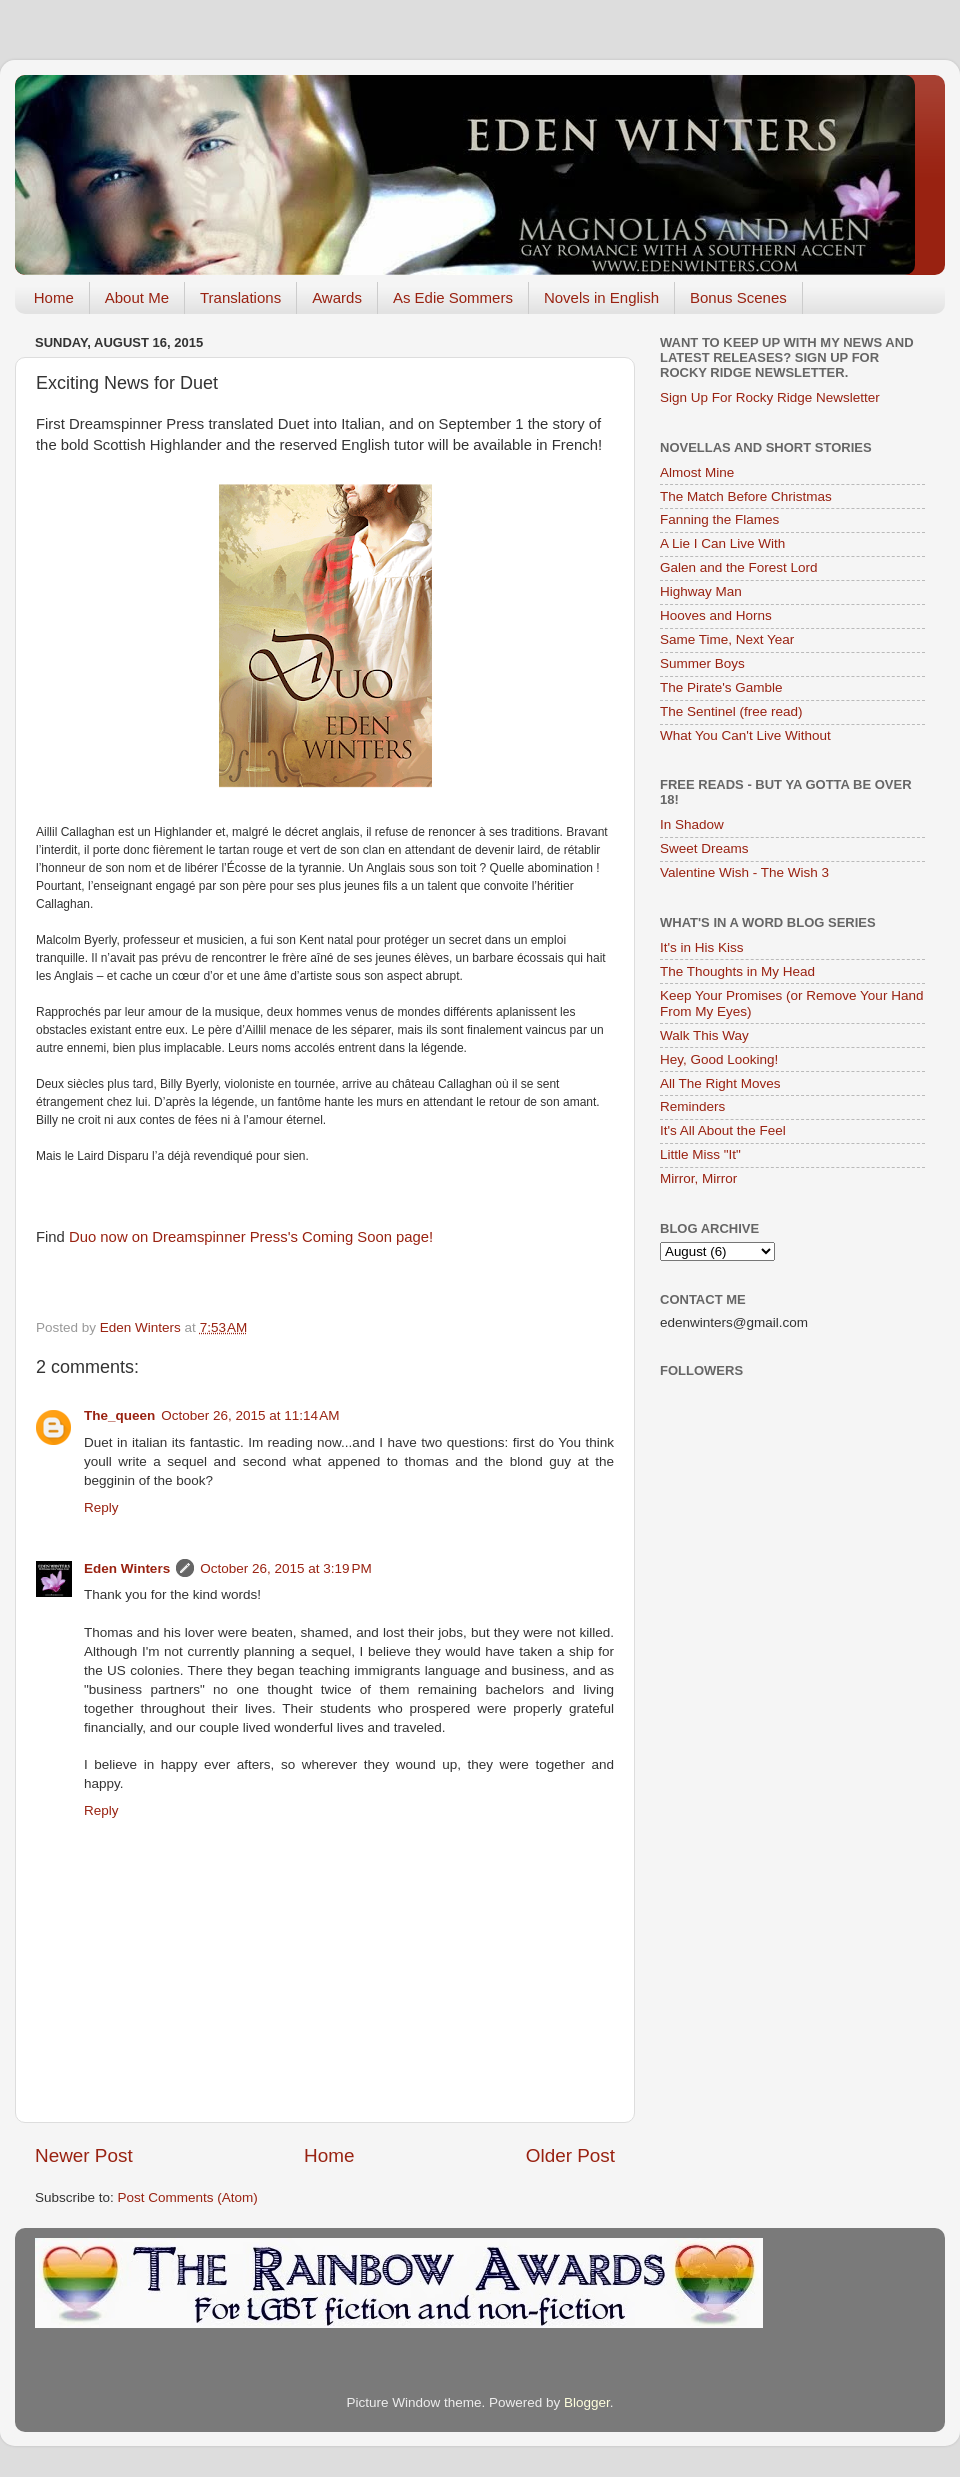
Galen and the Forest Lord (739, 567)
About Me (137, 297)
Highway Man (701, 591)
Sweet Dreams (704, 848)
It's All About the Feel (723, 1130)
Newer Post (84, 2155)
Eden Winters (127, 1568)
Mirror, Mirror (698, 1178)
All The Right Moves (720, 1083)
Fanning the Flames (719, 519)
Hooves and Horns (716, 615)
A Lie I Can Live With (722, 543)
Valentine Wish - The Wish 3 (744, 872)
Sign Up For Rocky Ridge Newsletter (770, 397)
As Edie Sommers (453, 297)
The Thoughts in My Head (737, 971)
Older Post (570, 2155)
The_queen (119, 1415)
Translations (240, 297)
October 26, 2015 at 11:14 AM (250, 1415)
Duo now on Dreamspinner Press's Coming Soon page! (249, 1237)
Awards (337, 297)
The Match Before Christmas (746, 496)
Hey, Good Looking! (719, 1059)
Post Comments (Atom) (188, 2197)
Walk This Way (704, 1035)
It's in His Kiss (702, 947)
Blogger (587, 2402)
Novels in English (601, 297)
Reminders (692, 1106)
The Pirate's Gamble (721, 687)
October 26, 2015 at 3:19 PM (285, 1568)
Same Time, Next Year (727, 639)
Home (54, 297)
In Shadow (692, 824)
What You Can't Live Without (745, 735)
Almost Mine (697, 472)
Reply (101, 1507)
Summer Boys (702, 663)
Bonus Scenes (738, 297)
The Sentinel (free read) (731, 711)
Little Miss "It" (700, 1154)
